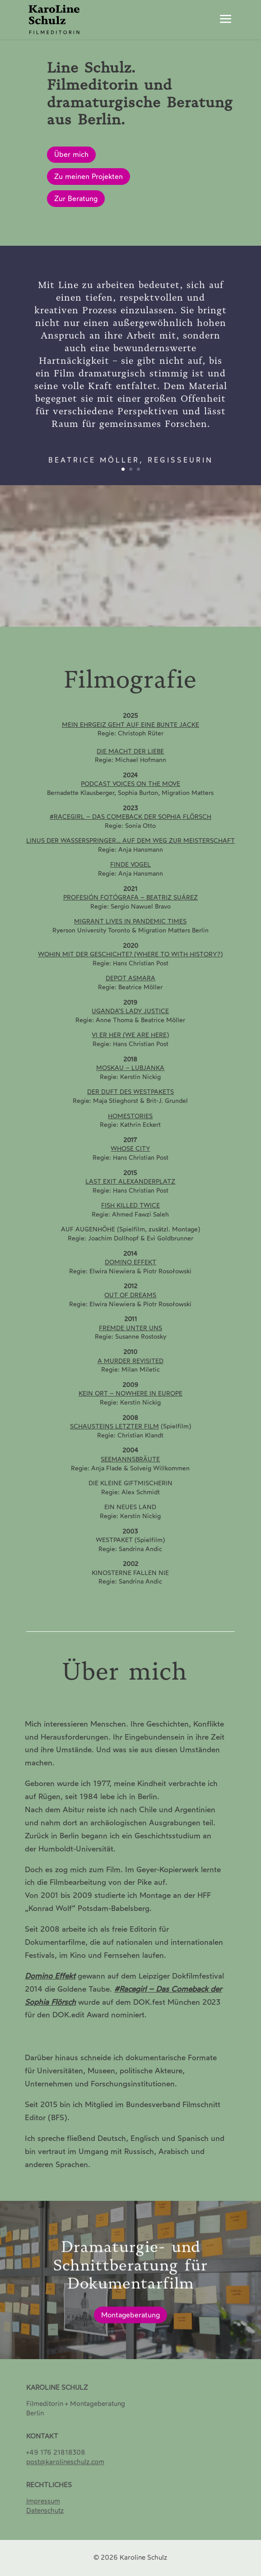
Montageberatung (130, 2326)
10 (161, 614)
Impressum (43, 2501)
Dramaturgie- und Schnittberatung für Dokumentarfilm (130, 2277)
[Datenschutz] (45, 2511)
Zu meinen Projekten (88, 176)
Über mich (71, 154)
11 (169, 614)
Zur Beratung (76, 198)
